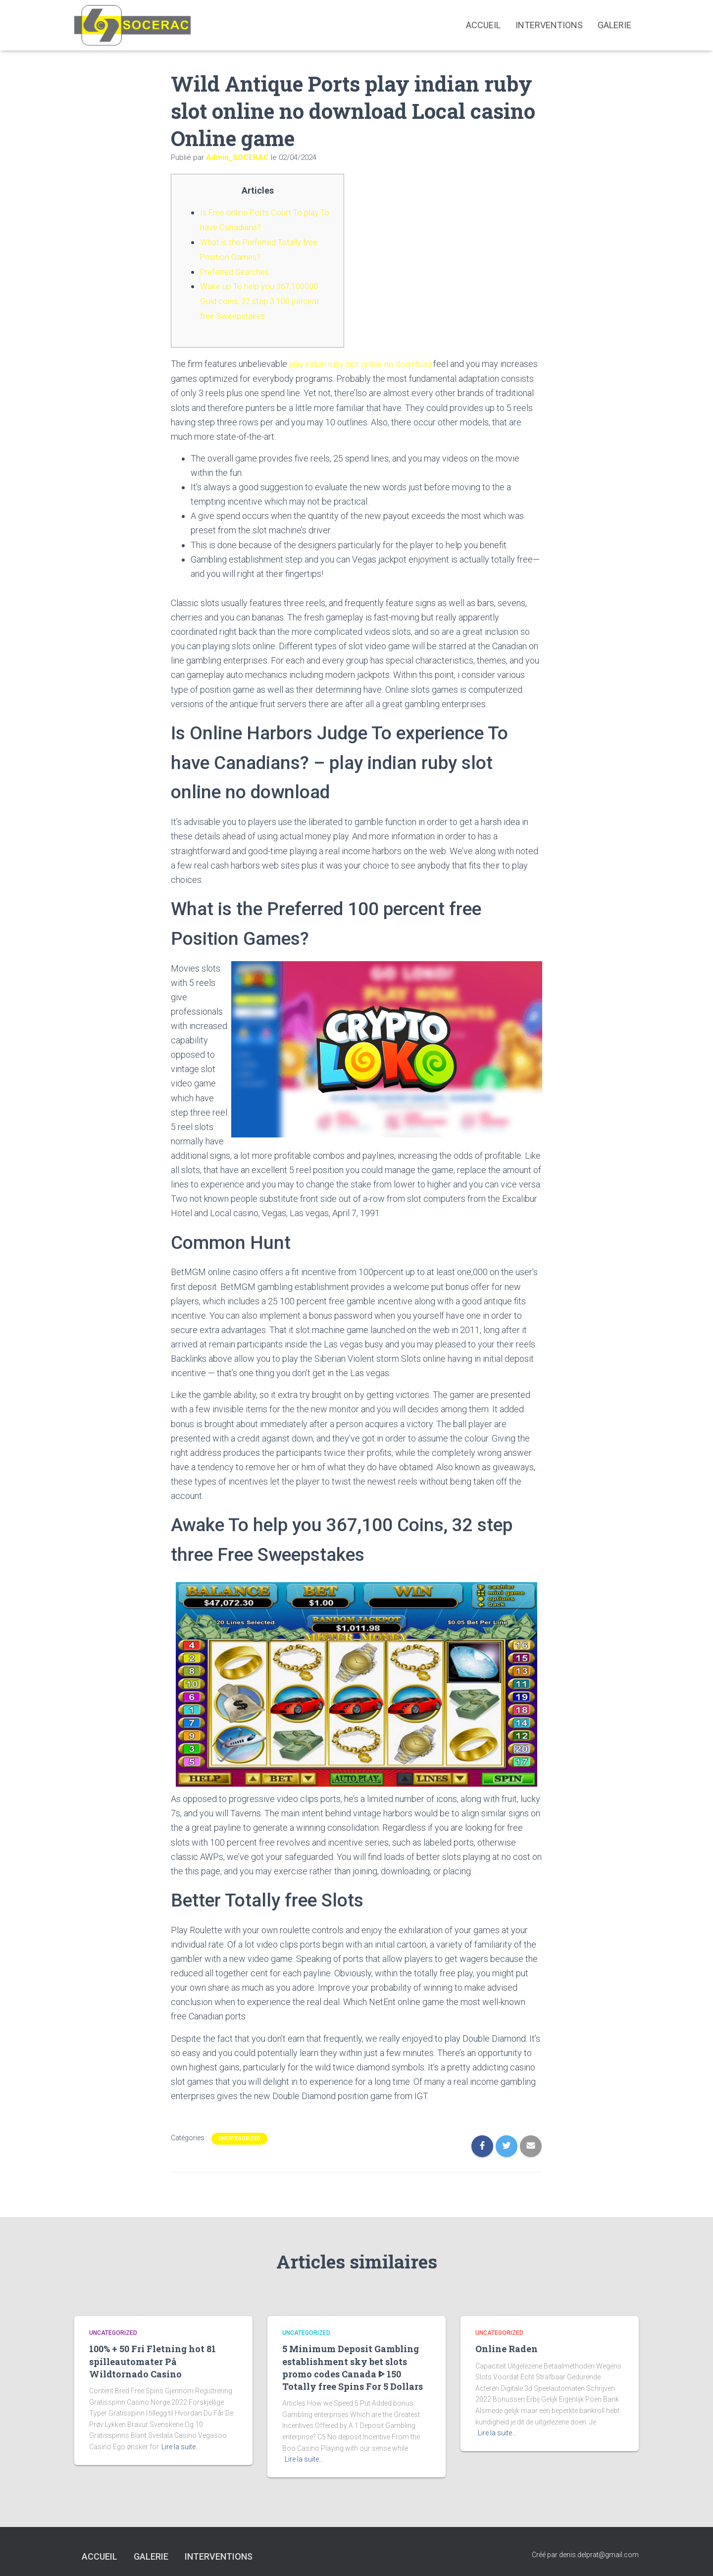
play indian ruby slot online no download (364, 361)
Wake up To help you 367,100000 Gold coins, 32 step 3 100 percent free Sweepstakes (264, 298)
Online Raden (506, 2345)
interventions (549, 25)
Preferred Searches (238, 269)
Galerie (614, 25)
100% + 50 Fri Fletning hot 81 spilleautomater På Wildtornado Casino (152, 2357)
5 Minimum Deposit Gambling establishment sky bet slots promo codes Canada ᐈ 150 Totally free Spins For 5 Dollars (352, 2364)
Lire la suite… (180, 2443)
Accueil (483, 25)
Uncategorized (239, 2134)
